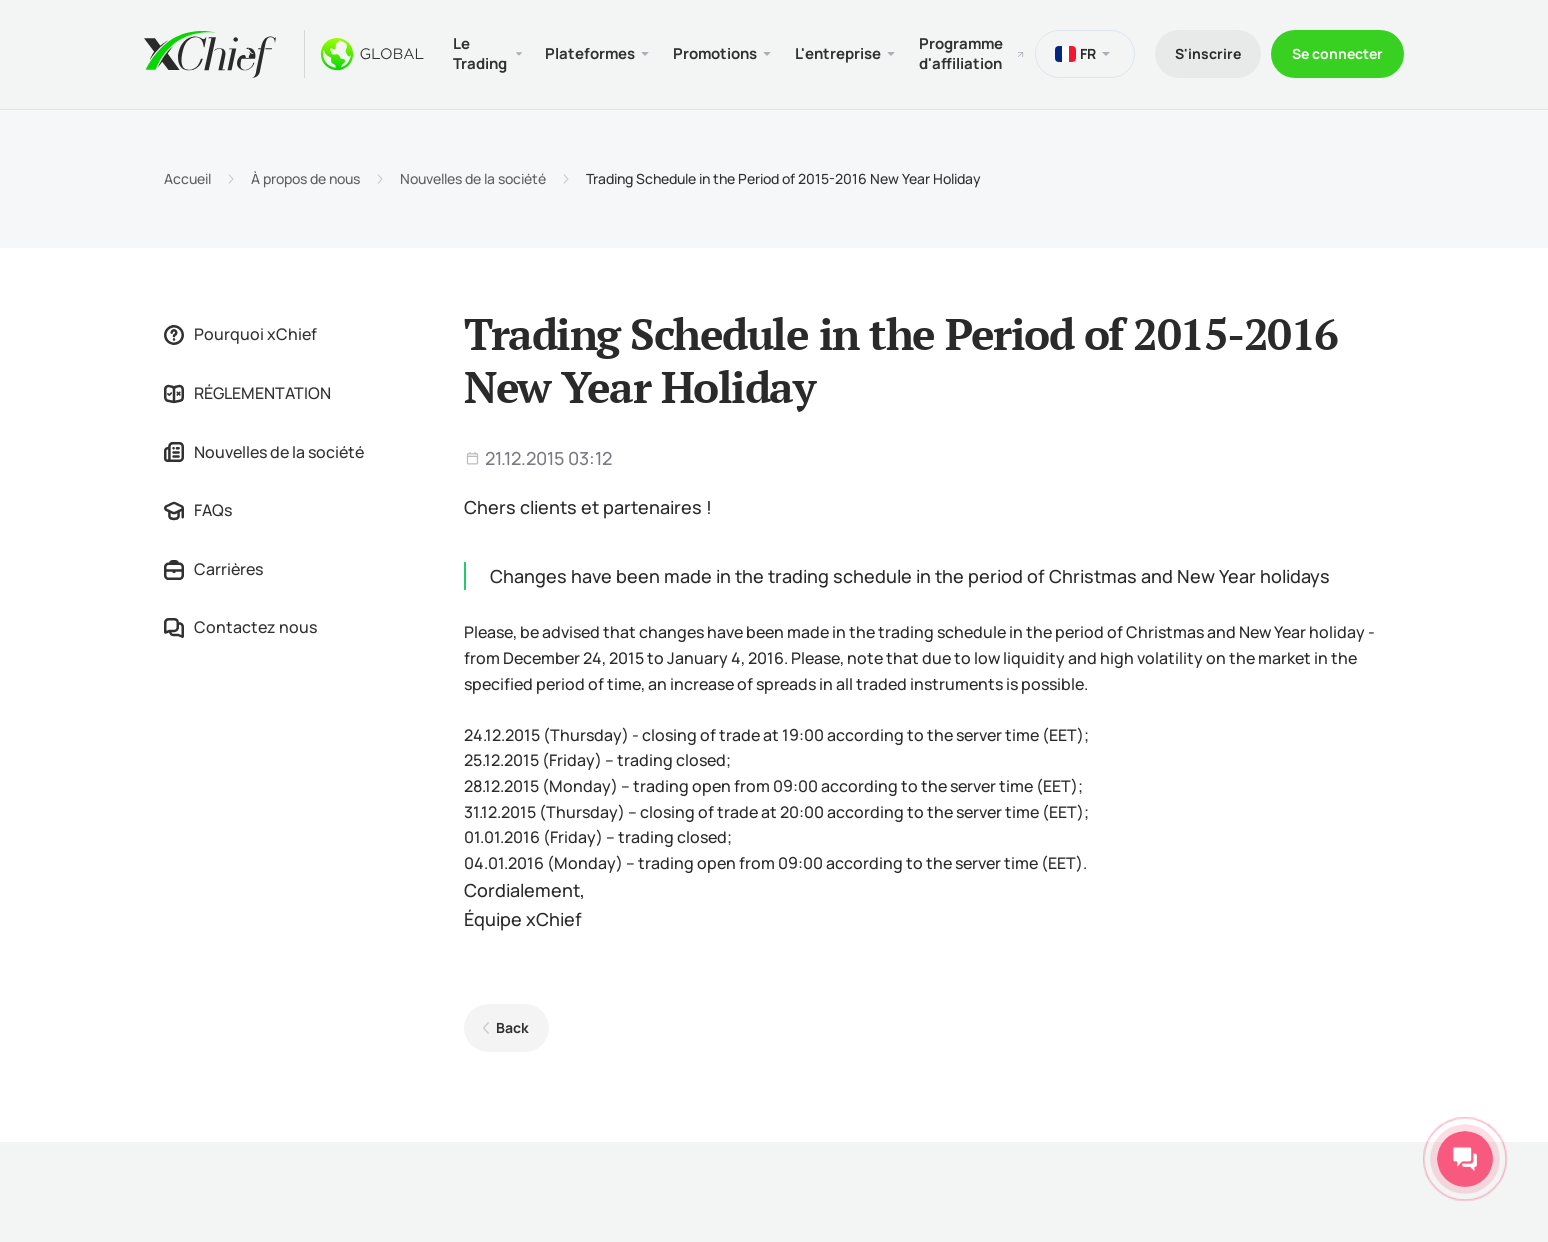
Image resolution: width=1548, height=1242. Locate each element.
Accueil (187, 179)
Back (512, 1027)
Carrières (213, 569)
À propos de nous (305, 179)
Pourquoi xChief (240, 334)
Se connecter (1337, 53)
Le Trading (480, 53)
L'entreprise (838, 53)
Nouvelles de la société (473, 179)
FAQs (198, 510)
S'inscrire (1208, 53)
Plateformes (590, 53)
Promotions (715, 53)
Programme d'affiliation (961, 53)
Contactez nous (240, 627)
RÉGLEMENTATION (247, 393)
